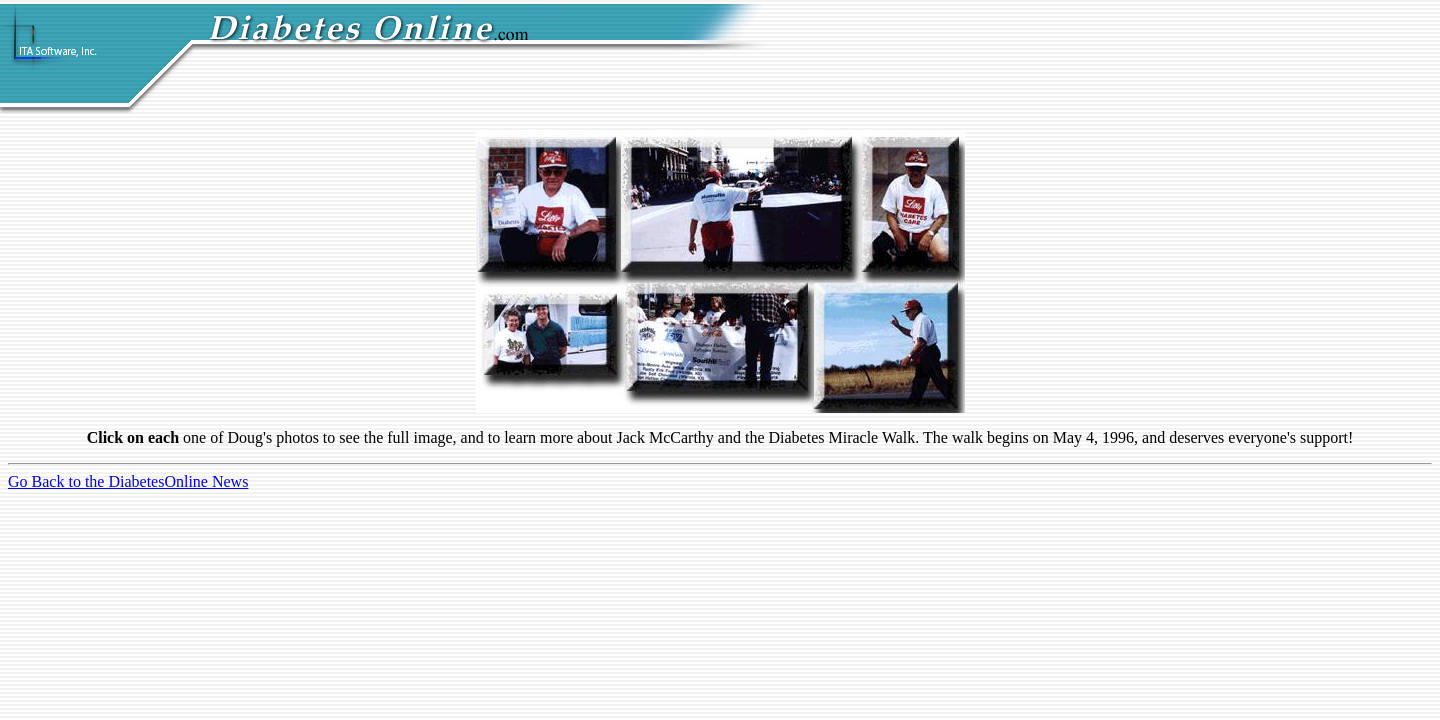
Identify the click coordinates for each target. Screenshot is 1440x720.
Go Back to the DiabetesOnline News (128, 481)
